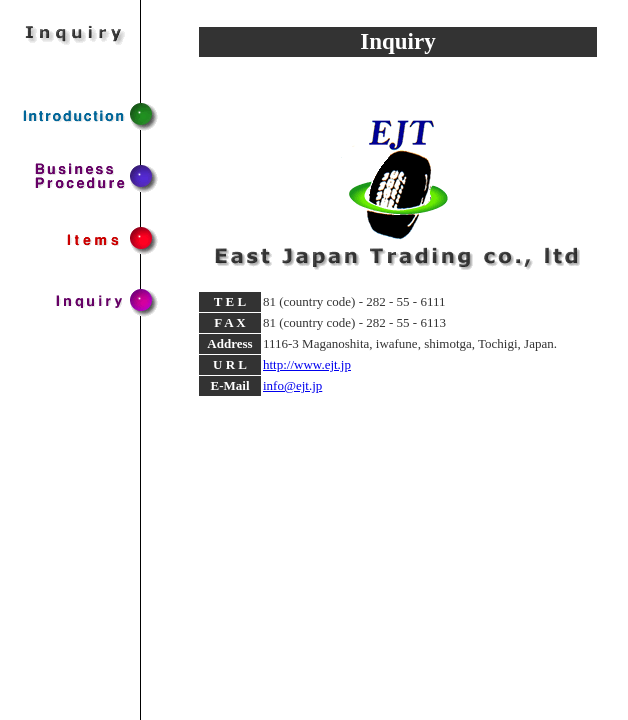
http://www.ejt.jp (307, 364)
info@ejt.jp (292, 385)
